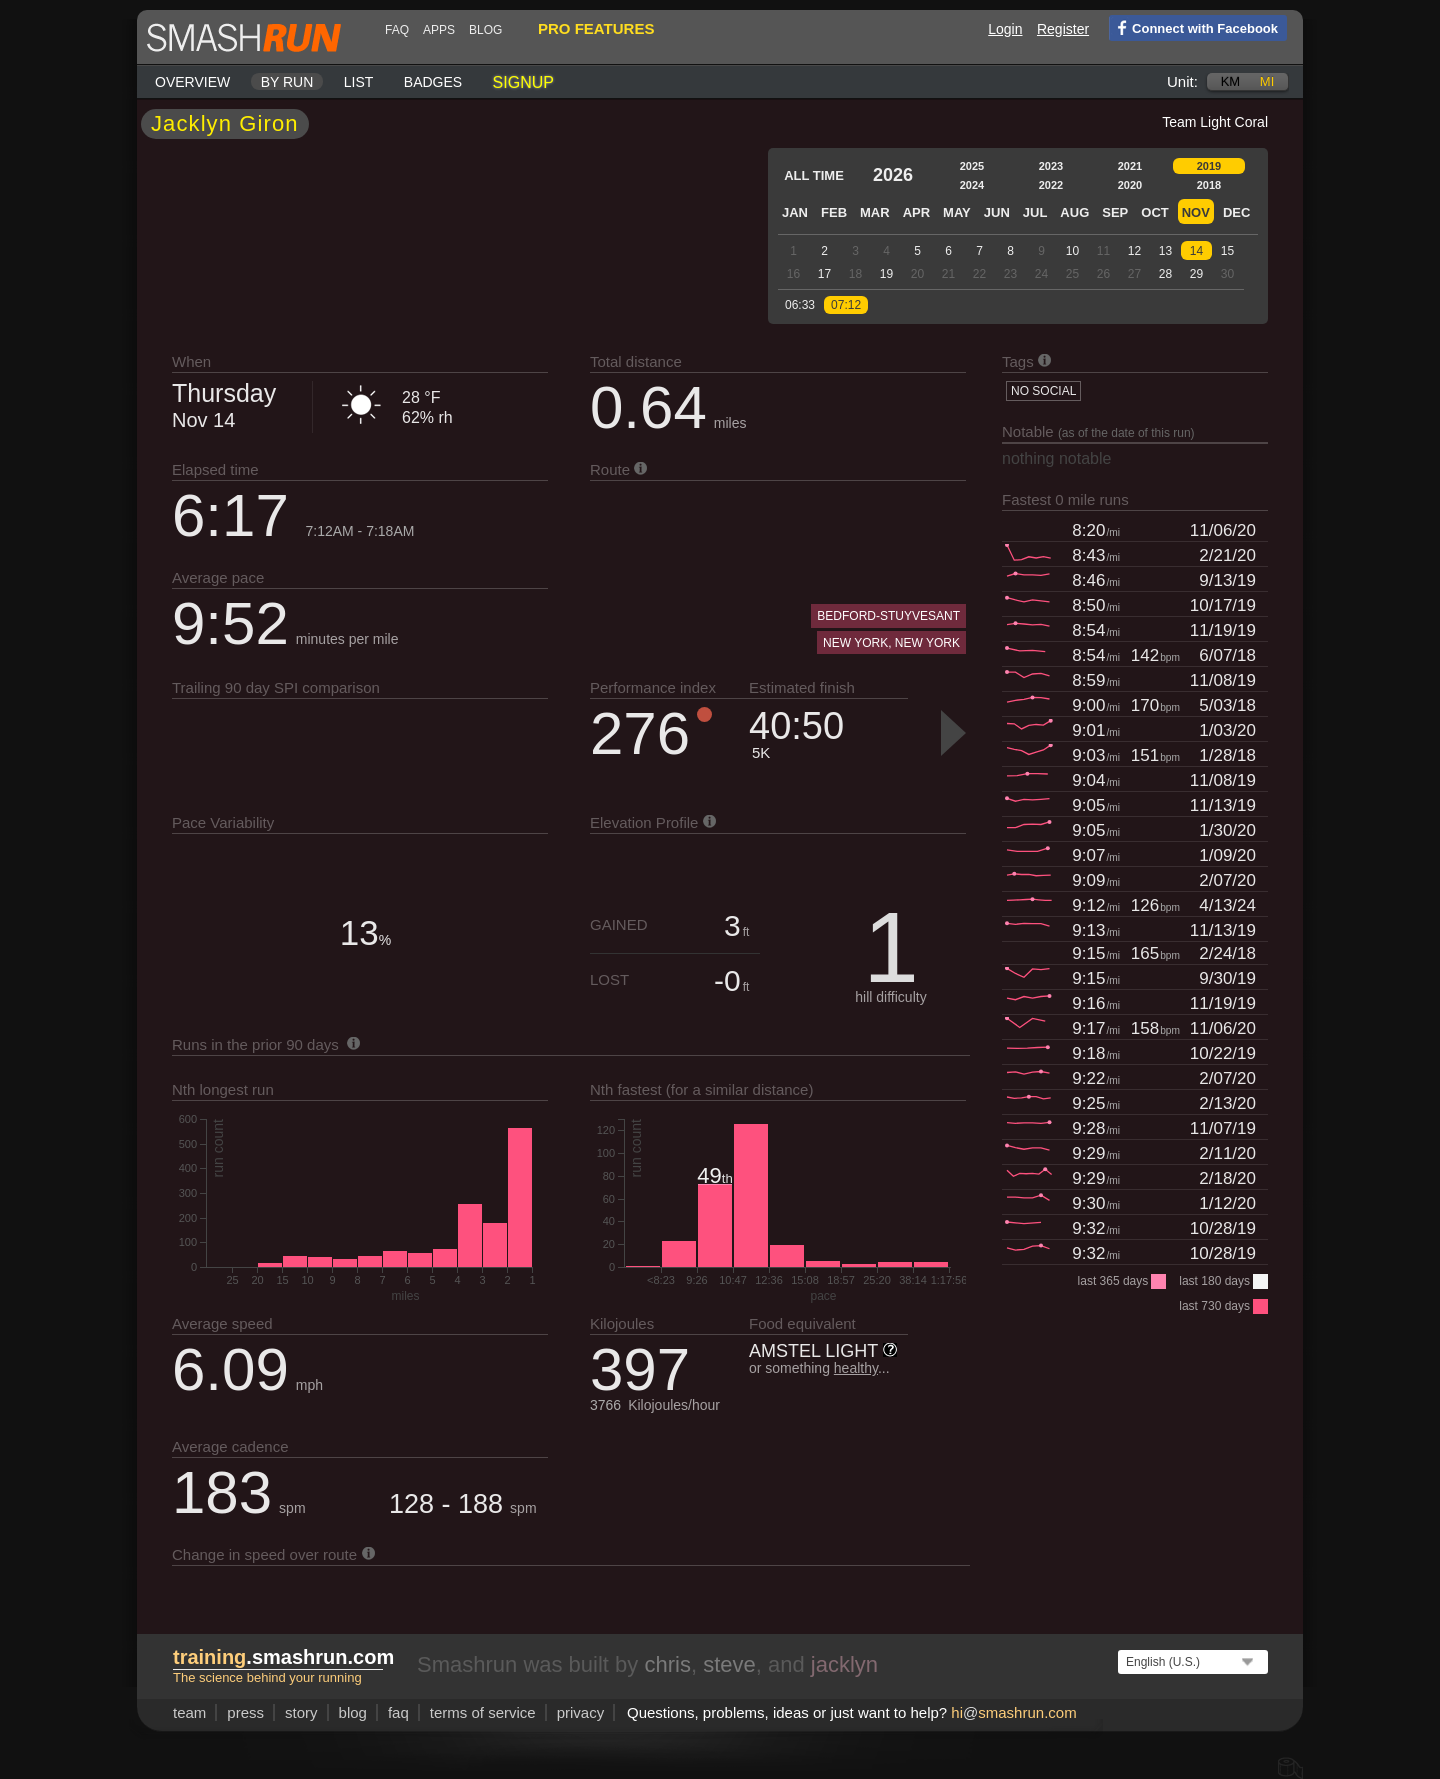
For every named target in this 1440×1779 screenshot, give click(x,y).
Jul (1035, 212)
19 (886, 274)
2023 (1051, 166)
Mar (875, 212)
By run (287, 82)
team (189, 1712)
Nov (1196, 212)
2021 (1130, 166)
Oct (1154, 212)
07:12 (846, 305)
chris (667, 1664)
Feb (834, 212)
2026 (893, 175)
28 (1165, 274)
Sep (1115, 212)
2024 (972, 185)
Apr (916, 212)
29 (1196, 274)
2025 (972, 166)
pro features (596, 28)
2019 (1209, 166)
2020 (1130, 185)
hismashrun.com (1013, 1712)
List (359, 82)
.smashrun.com (283, 1657)
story (301, 1712)
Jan (795, 212)
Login (1005, 29)
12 (1134, 251)
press (245, 1712)
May (957, 212)
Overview (192, 82)
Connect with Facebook (1193, 27)
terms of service (483, 1712)
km (1231, 81)
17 (824, 274)
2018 (1209, 185)
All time (814, 175)
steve (729, 1664)
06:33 (800, 305)
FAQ (397, 30)
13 (1165, 251)
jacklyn (844, 1664)
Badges (433, 82)
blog (485, 30)
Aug (1074, 212)
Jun (997, 212)
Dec (1236, 212)
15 (1227, 251)
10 (1072, 251)
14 (1196, 251)
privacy (581, 1712)
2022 (1051, 185)
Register (1063, 29)
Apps (439, 30)
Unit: (1182, 81)
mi (1267, 81)
